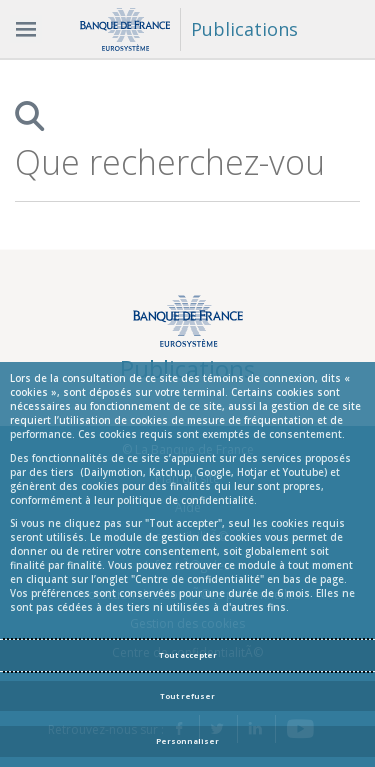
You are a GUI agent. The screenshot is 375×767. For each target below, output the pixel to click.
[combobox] (170, 162)
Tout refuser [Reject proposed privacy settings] (187, 696)
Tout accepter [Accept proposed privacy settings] (188, 655)
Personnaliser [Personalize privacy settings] (187, 741)
